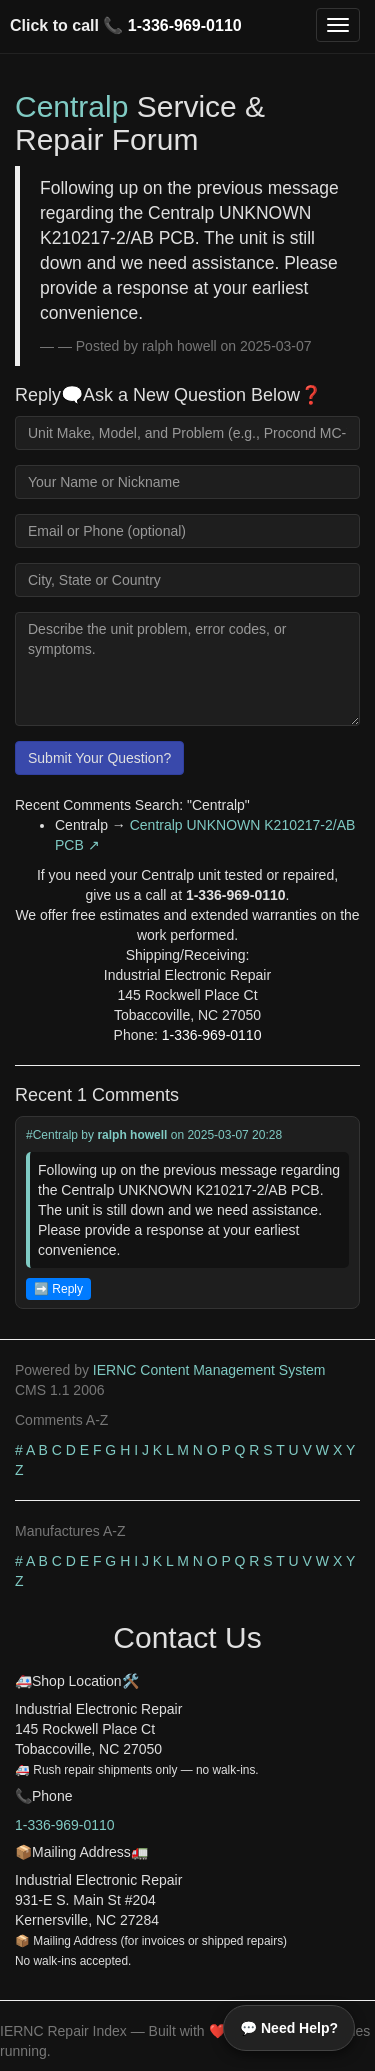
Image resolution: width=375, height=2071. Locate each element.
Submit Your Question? (99, 758)
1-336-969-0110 (185, 25)
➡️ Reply (58, 1289)
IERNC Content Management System (209, 1370)
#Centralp (52, 1135)
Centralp (71, 106)
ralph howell (132, 1135)
